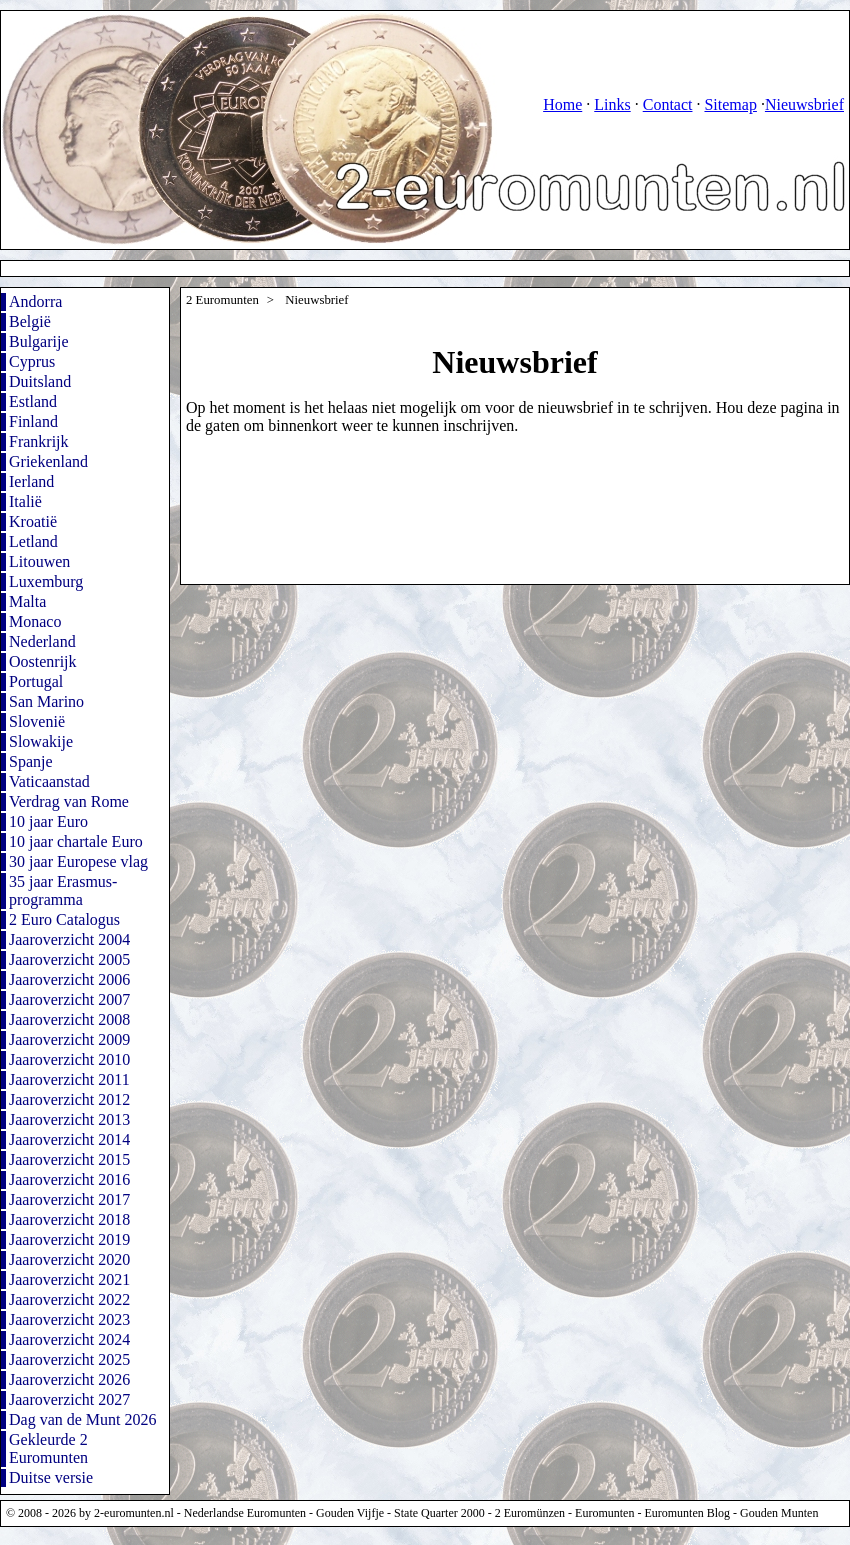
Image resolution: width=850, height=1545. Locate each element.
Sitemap (730, 104)
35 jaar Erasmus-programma (63, 890)
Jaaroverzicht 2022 (69, 1299)
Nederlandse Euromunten (245, 1513)
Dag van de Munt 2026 (83, 1419)
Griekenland (48, 461)
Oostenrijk (43, 661)
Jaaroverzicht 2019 (69, 1239)
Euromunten (604, 1513)
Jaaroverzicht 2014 (69, 1139)
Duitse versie (51, 1477)
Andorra (35, 301)
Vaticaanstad (49, 781)
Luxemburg (46, 581)
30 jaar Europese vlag (78, 861)
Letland (33, 541)
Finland (33, 421)
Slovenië (37, 721)
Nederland (42, 641)
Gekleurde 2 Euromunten (48, 1448)
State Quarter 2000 (439, 1513)
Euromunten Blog (687, 1513)
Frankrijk (39, 441)
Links (612, 104)
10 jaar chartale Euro (76, 841)
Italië (25, 501)
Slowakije (41, 741)
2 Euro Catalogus (64, 919)
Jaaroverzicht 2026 (69, 1379)
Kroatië (33, 521)
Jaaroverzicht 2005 (69, 959)
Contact (668, 104)
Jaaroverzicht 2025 (69, 1359)
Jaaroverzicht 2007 (69, 999)
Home (562, 104)
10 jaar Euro (48, 821)
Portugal (36, 681)
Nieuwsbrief (804, 104)
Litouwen (39, 561)
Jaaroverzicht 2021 (69, 1279)
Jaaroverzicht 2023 (69, 1319)
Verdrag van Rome (69, 801)
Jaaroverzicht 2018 (69, 1219)
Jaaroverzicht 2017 (69, 1199)
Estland (33, 401)
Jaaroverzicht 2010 (69, 1059)
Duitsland (40, 381)
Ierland (31, 481)
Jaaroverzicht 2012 (69, 1099)
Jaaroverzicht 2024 (69, 1339)
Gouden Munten (779, 1513)
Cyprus (32, 361)
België (30, 321)
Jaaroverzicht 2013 (69, 1119)
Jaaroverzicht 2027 (69, 1399)
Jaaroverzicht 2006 (69, 979)
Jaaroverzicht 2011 (69, 1079)
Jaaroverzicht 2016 (69, 1179)
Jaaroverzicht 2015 (69, 1159)
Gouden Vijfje (350, 1513)
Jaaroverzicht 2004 (69, 939)
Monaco (35, 621)
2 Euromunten (222, 300)
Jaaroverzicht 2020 (69, 1259)
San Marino (46, 701)
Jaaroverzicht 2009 (69, 1039)
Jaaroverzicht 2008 (69, 1019)
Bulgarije (39, 341)
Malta (27, 601)
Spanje (31, 761)
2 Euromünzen (530, 1513)
